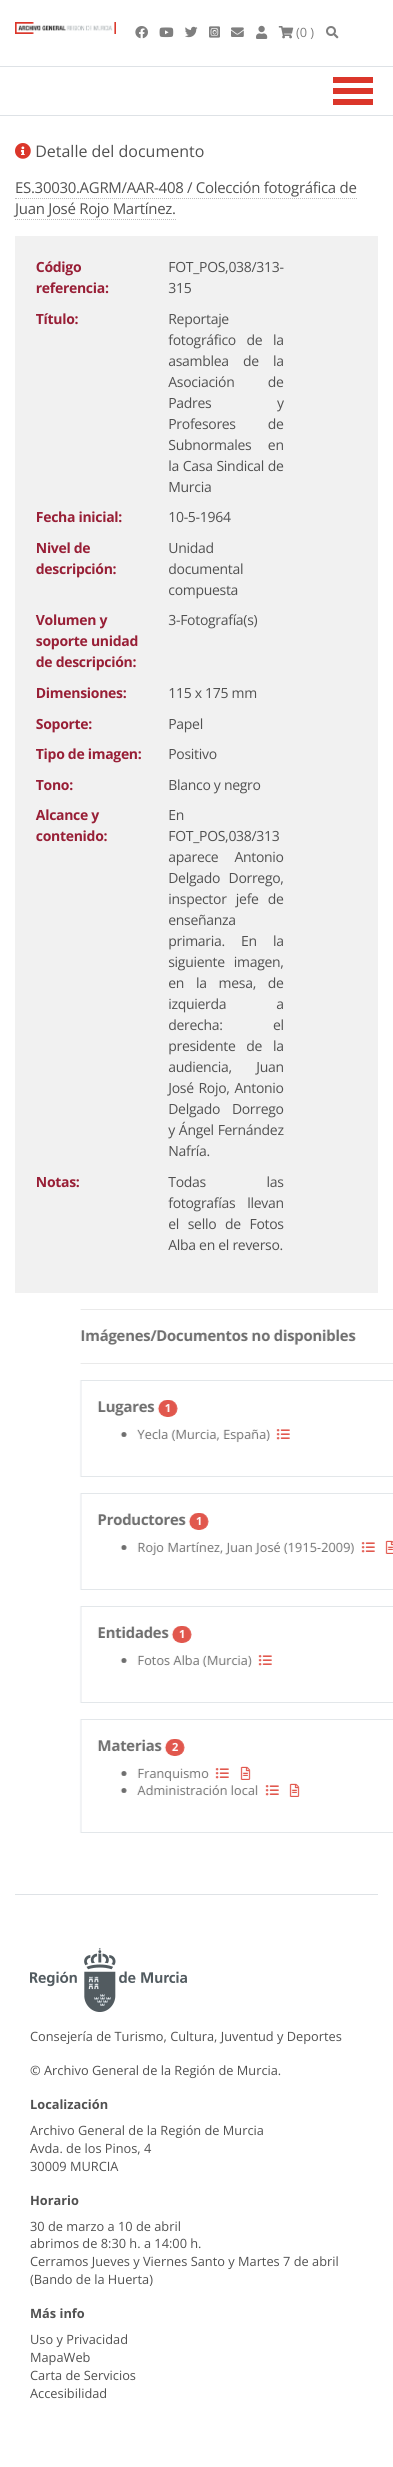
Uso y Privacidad (79, 2339)
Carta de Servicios (83, 2375)
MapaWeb (60, 2357)
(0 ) (297, 32)
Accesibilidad (68, 2393)
